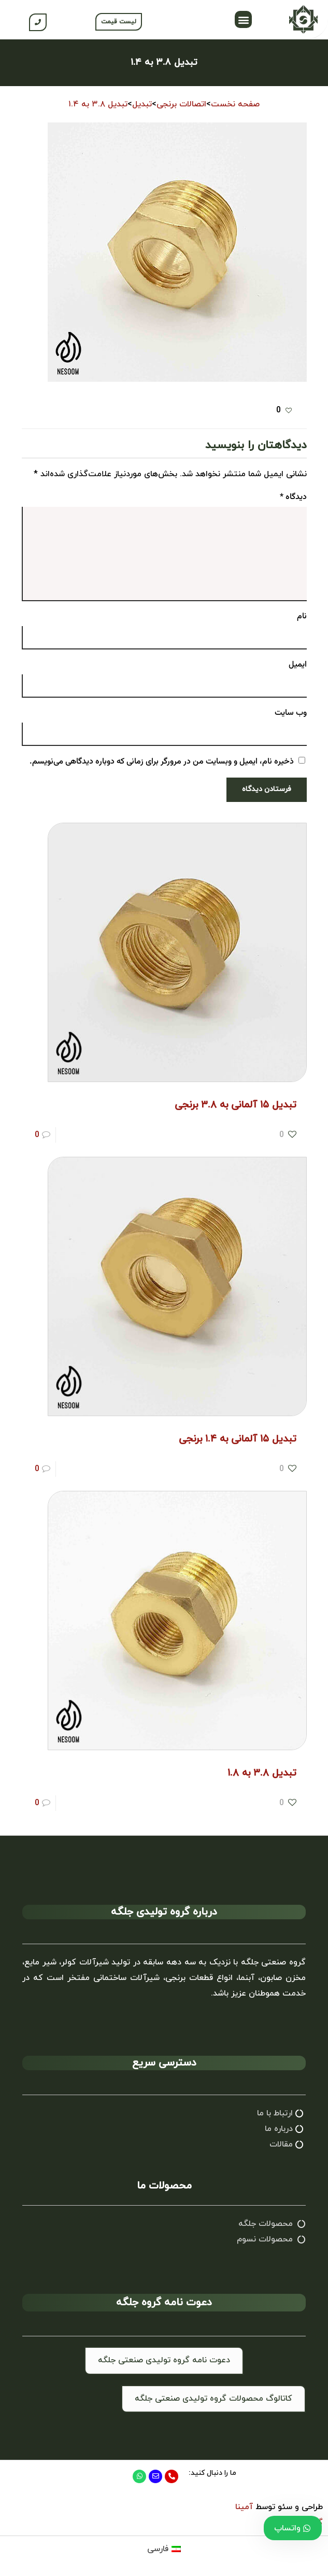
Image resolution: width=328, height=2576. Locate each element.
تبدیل (142, 104)
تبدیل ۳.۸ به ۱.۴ (97, 104)
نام (302, 616)
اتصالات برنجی (181, 104)
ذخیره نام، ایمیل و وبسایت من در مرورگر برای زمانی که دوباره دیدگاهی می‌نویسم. (162, 761)
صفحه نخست (235, 104)
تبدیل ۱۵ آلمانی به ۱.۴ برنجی (237, 1439)
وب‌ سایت (291, 713)
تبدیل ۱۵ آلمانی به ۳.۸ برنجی (235, 1105)
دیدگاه (293, 497)
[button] (243, 19)
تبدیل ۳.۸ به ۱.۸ (261, 1773)
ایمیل (298, 664)
